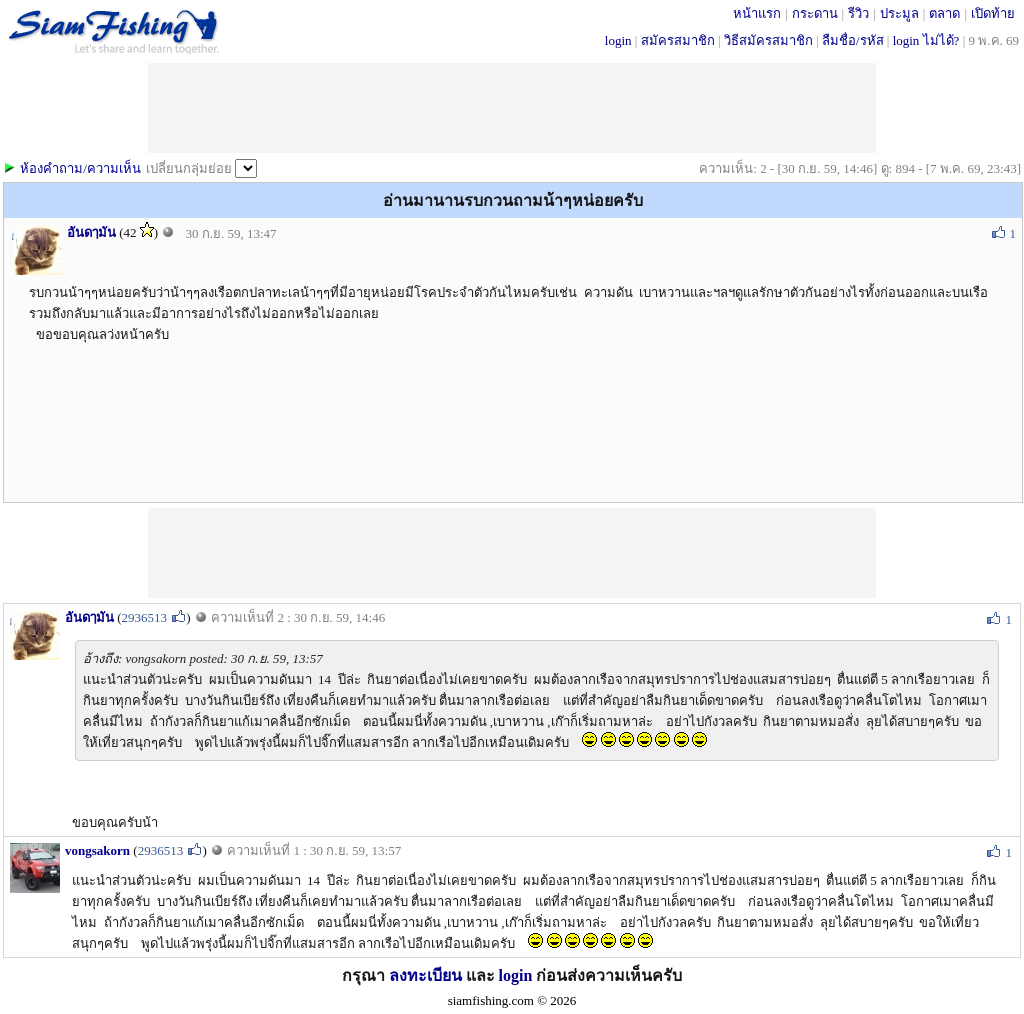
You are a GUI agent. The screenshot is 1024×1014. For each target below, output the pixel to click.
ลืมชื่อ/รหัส (853, 40)
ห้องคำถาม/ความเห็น (80, 168)
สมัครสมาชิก (678, 40)
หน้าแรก (757, 13)
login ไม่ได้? (926, 40)
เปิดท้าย (993, 13)
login (618, 40)
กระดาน (815, 13)
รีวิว (858, 13)
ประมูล (899, 13)
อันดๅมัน (91, 232)
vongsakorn (97, 850)
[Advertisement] (512, 553)
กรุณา (365, 975)
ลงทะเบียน (425, 975)
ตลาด (944, 13)
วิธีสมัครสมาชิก (768, 40)
